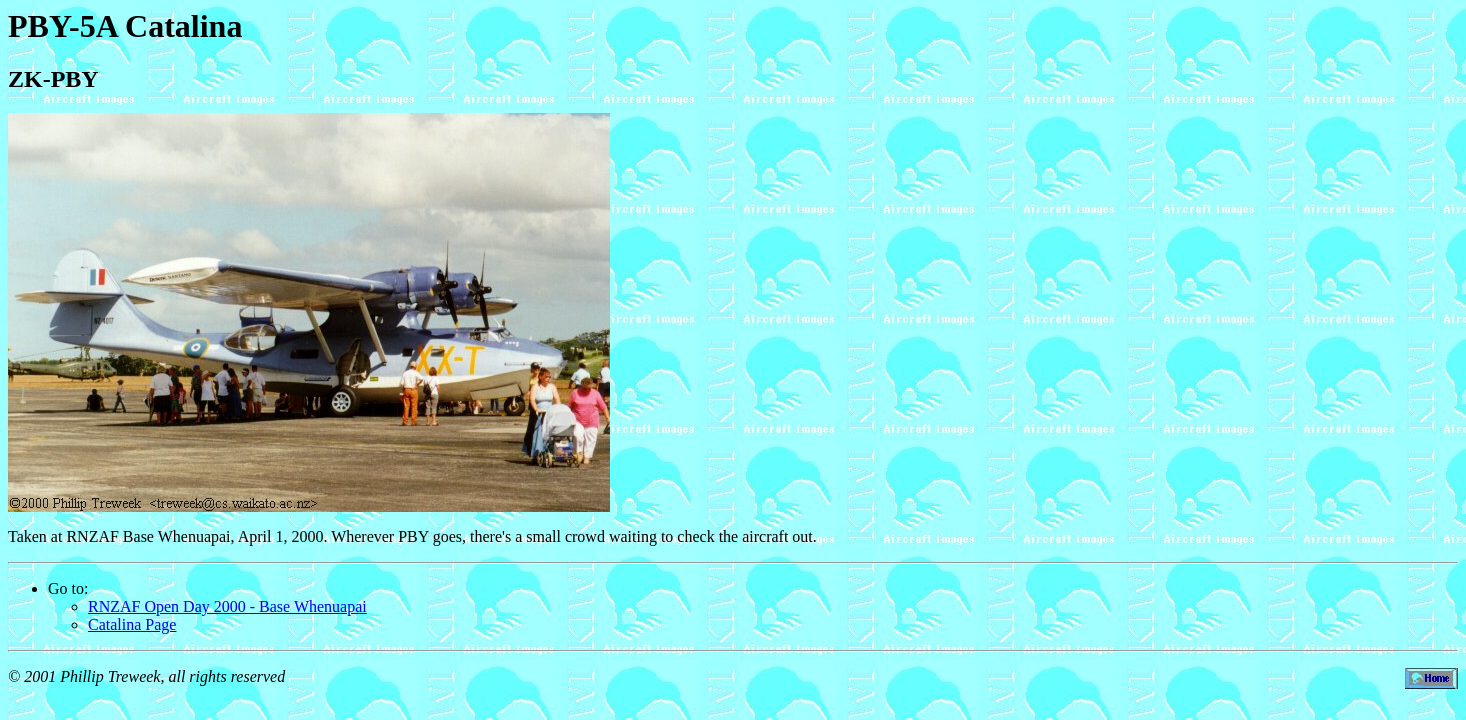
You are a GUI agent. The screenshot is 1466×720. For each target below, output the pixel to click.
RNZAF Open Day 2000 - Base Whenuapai (227, 606)
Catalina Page (132, 624)
